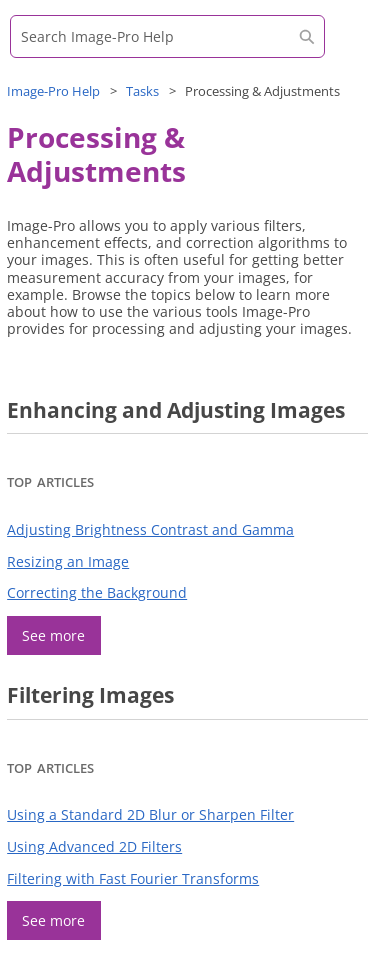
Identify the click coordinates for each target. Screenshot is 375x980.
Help (53, 91)
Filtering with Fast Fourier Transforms (133, 878)
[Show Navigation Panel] (340, 45)
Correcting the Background (97, 592)
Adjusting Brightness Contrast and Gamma (150, 529)
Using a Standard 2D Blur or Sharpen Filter (150, 814)
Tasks (142, 91)
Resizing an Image (68, 561)
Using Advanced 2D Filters (94, 846)
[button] (307, 36)
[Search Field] (167, 36)
